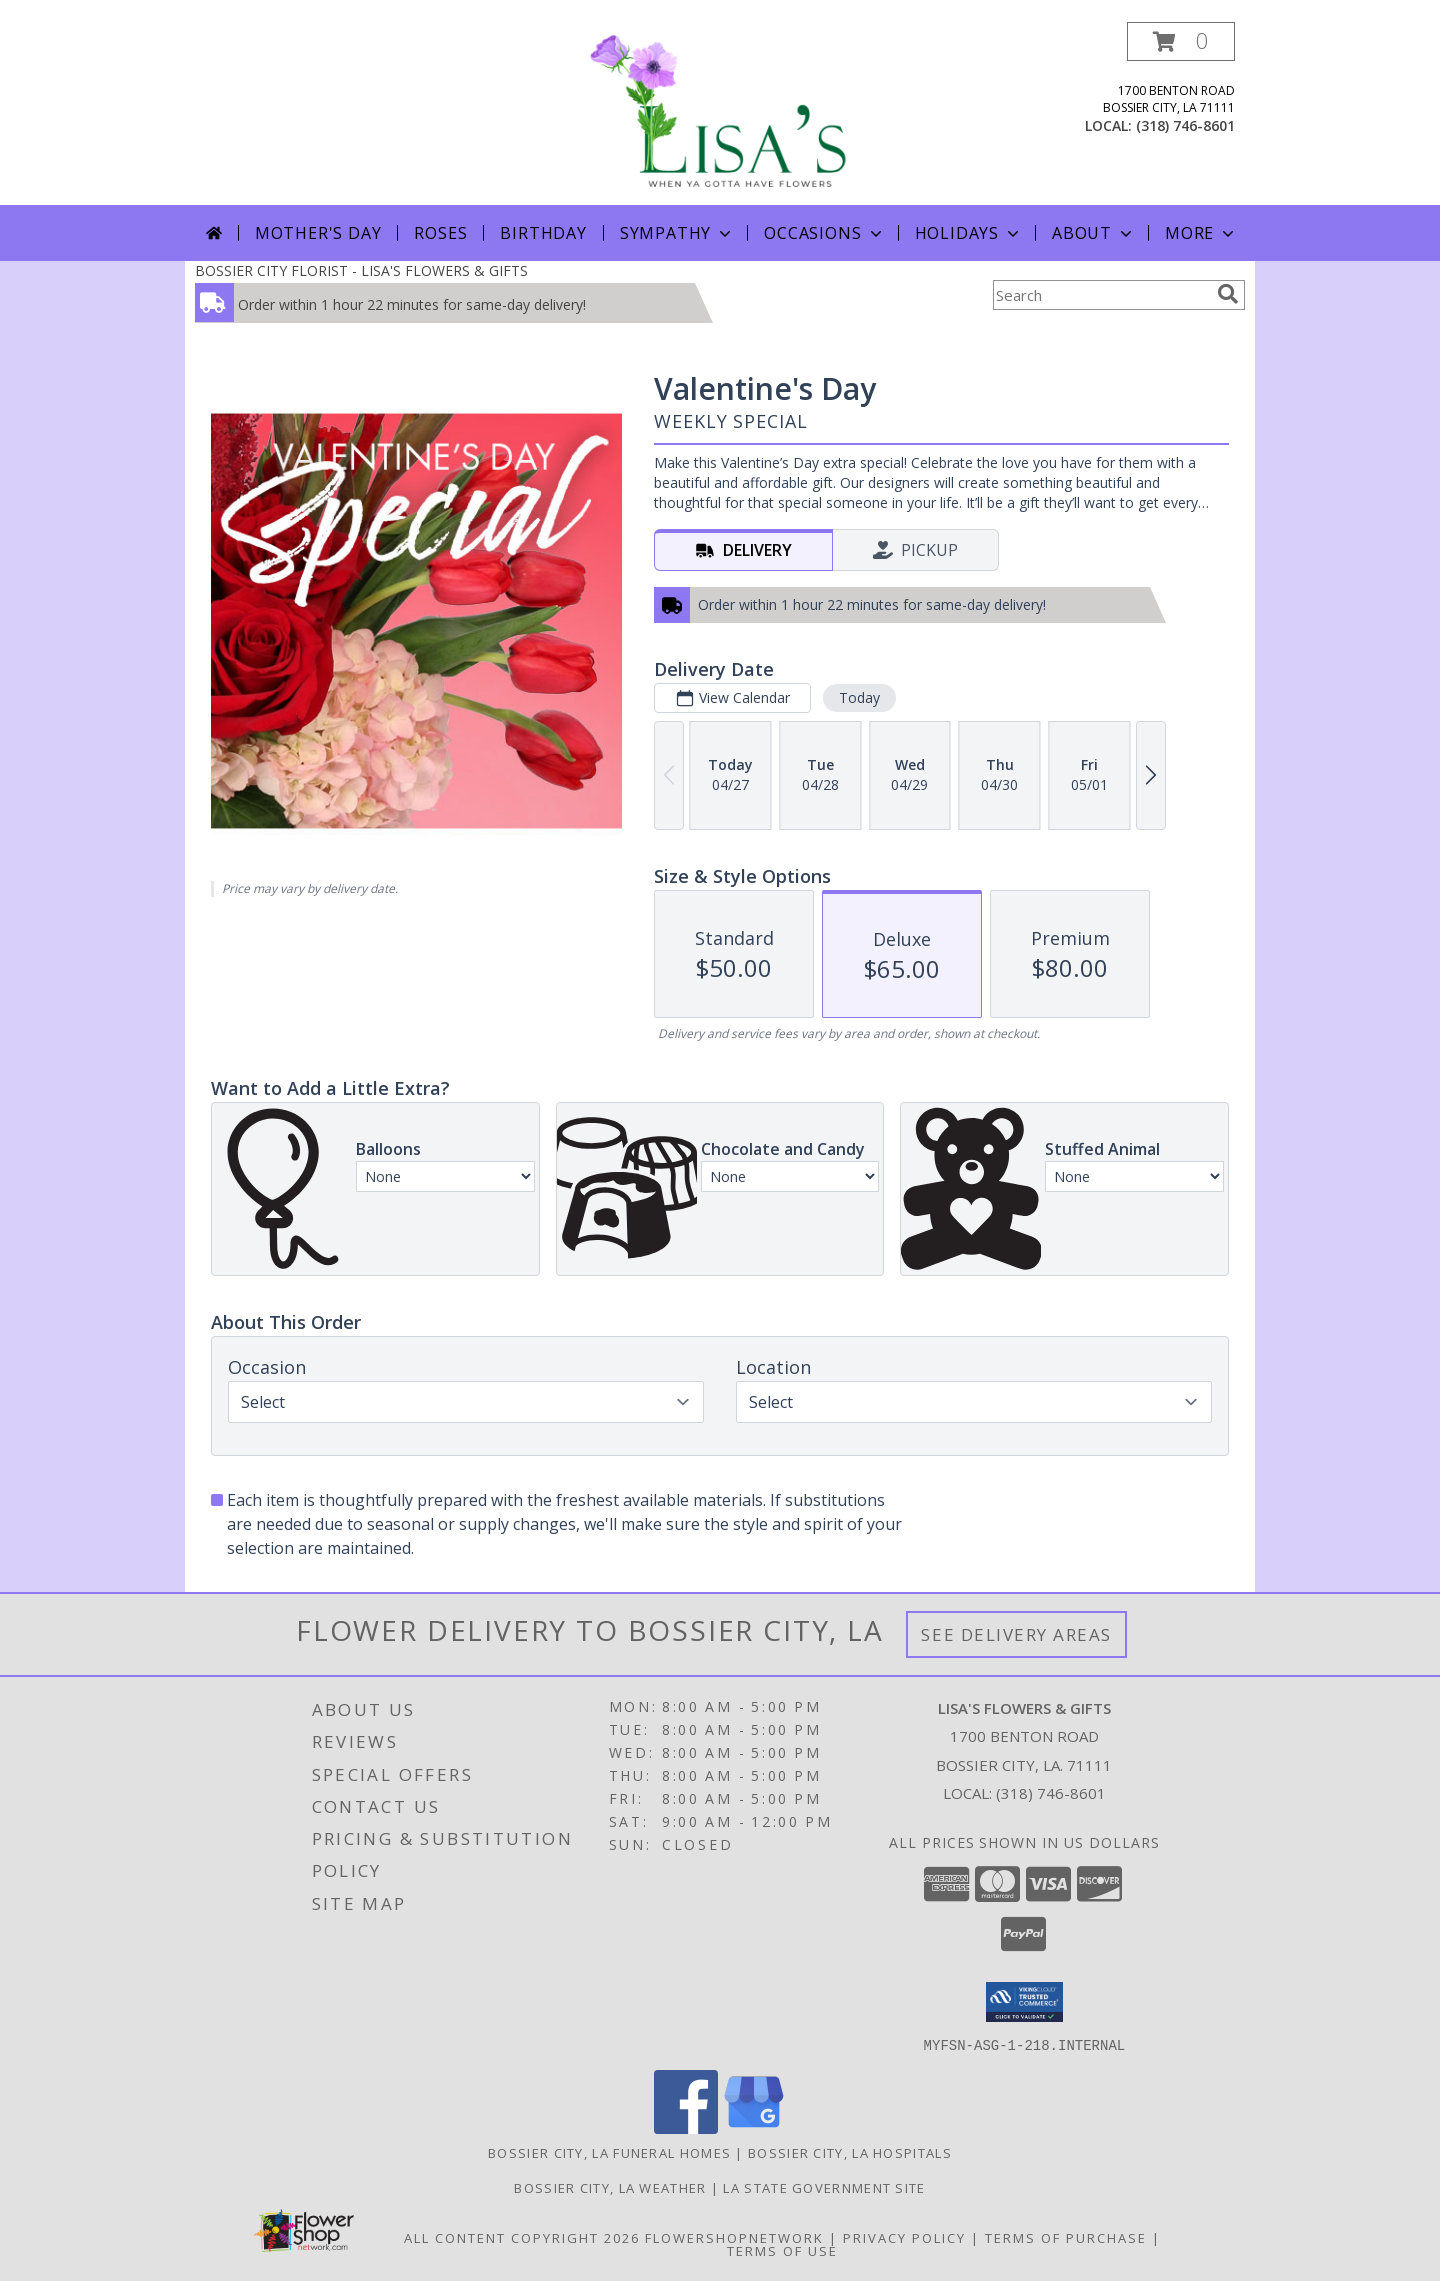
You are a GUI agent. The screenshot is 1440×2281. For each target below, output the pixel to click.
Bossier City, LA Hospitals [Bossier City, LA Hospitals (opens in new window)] (850, 2152)
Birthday (543, 233)
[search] (1228, 294)
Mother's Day (318, 233)
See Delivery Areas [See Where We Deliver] (1016, 1634)
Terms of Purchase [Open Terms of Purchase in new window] (1066, 2237)
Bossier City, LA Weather (610, 2187)
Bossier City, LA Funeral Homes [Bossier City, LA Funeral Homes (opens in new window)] (609, 2152)
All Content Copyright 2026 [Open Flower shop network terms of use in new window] (522, 2237)
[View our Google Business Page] (754, 2127)
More (1201, 233)
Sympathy (677, 233)
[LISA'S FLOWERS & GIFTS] (720, 113)
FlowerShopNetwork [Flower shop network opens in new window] (734, 2237)
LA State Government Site (824, 2187)
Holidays (969, 233)
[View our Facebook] (686, 2127)
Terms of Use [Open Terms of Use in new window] (782, 2250)
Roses (440, 233)
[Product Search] (1101, 295)
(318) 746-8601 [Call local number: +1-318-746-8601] (1185, 125)
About (1094, 233)
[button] (1181, 41)
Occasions (824, 233)
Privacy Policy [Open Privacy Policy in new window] (904, 2237)
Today (859, 697)
